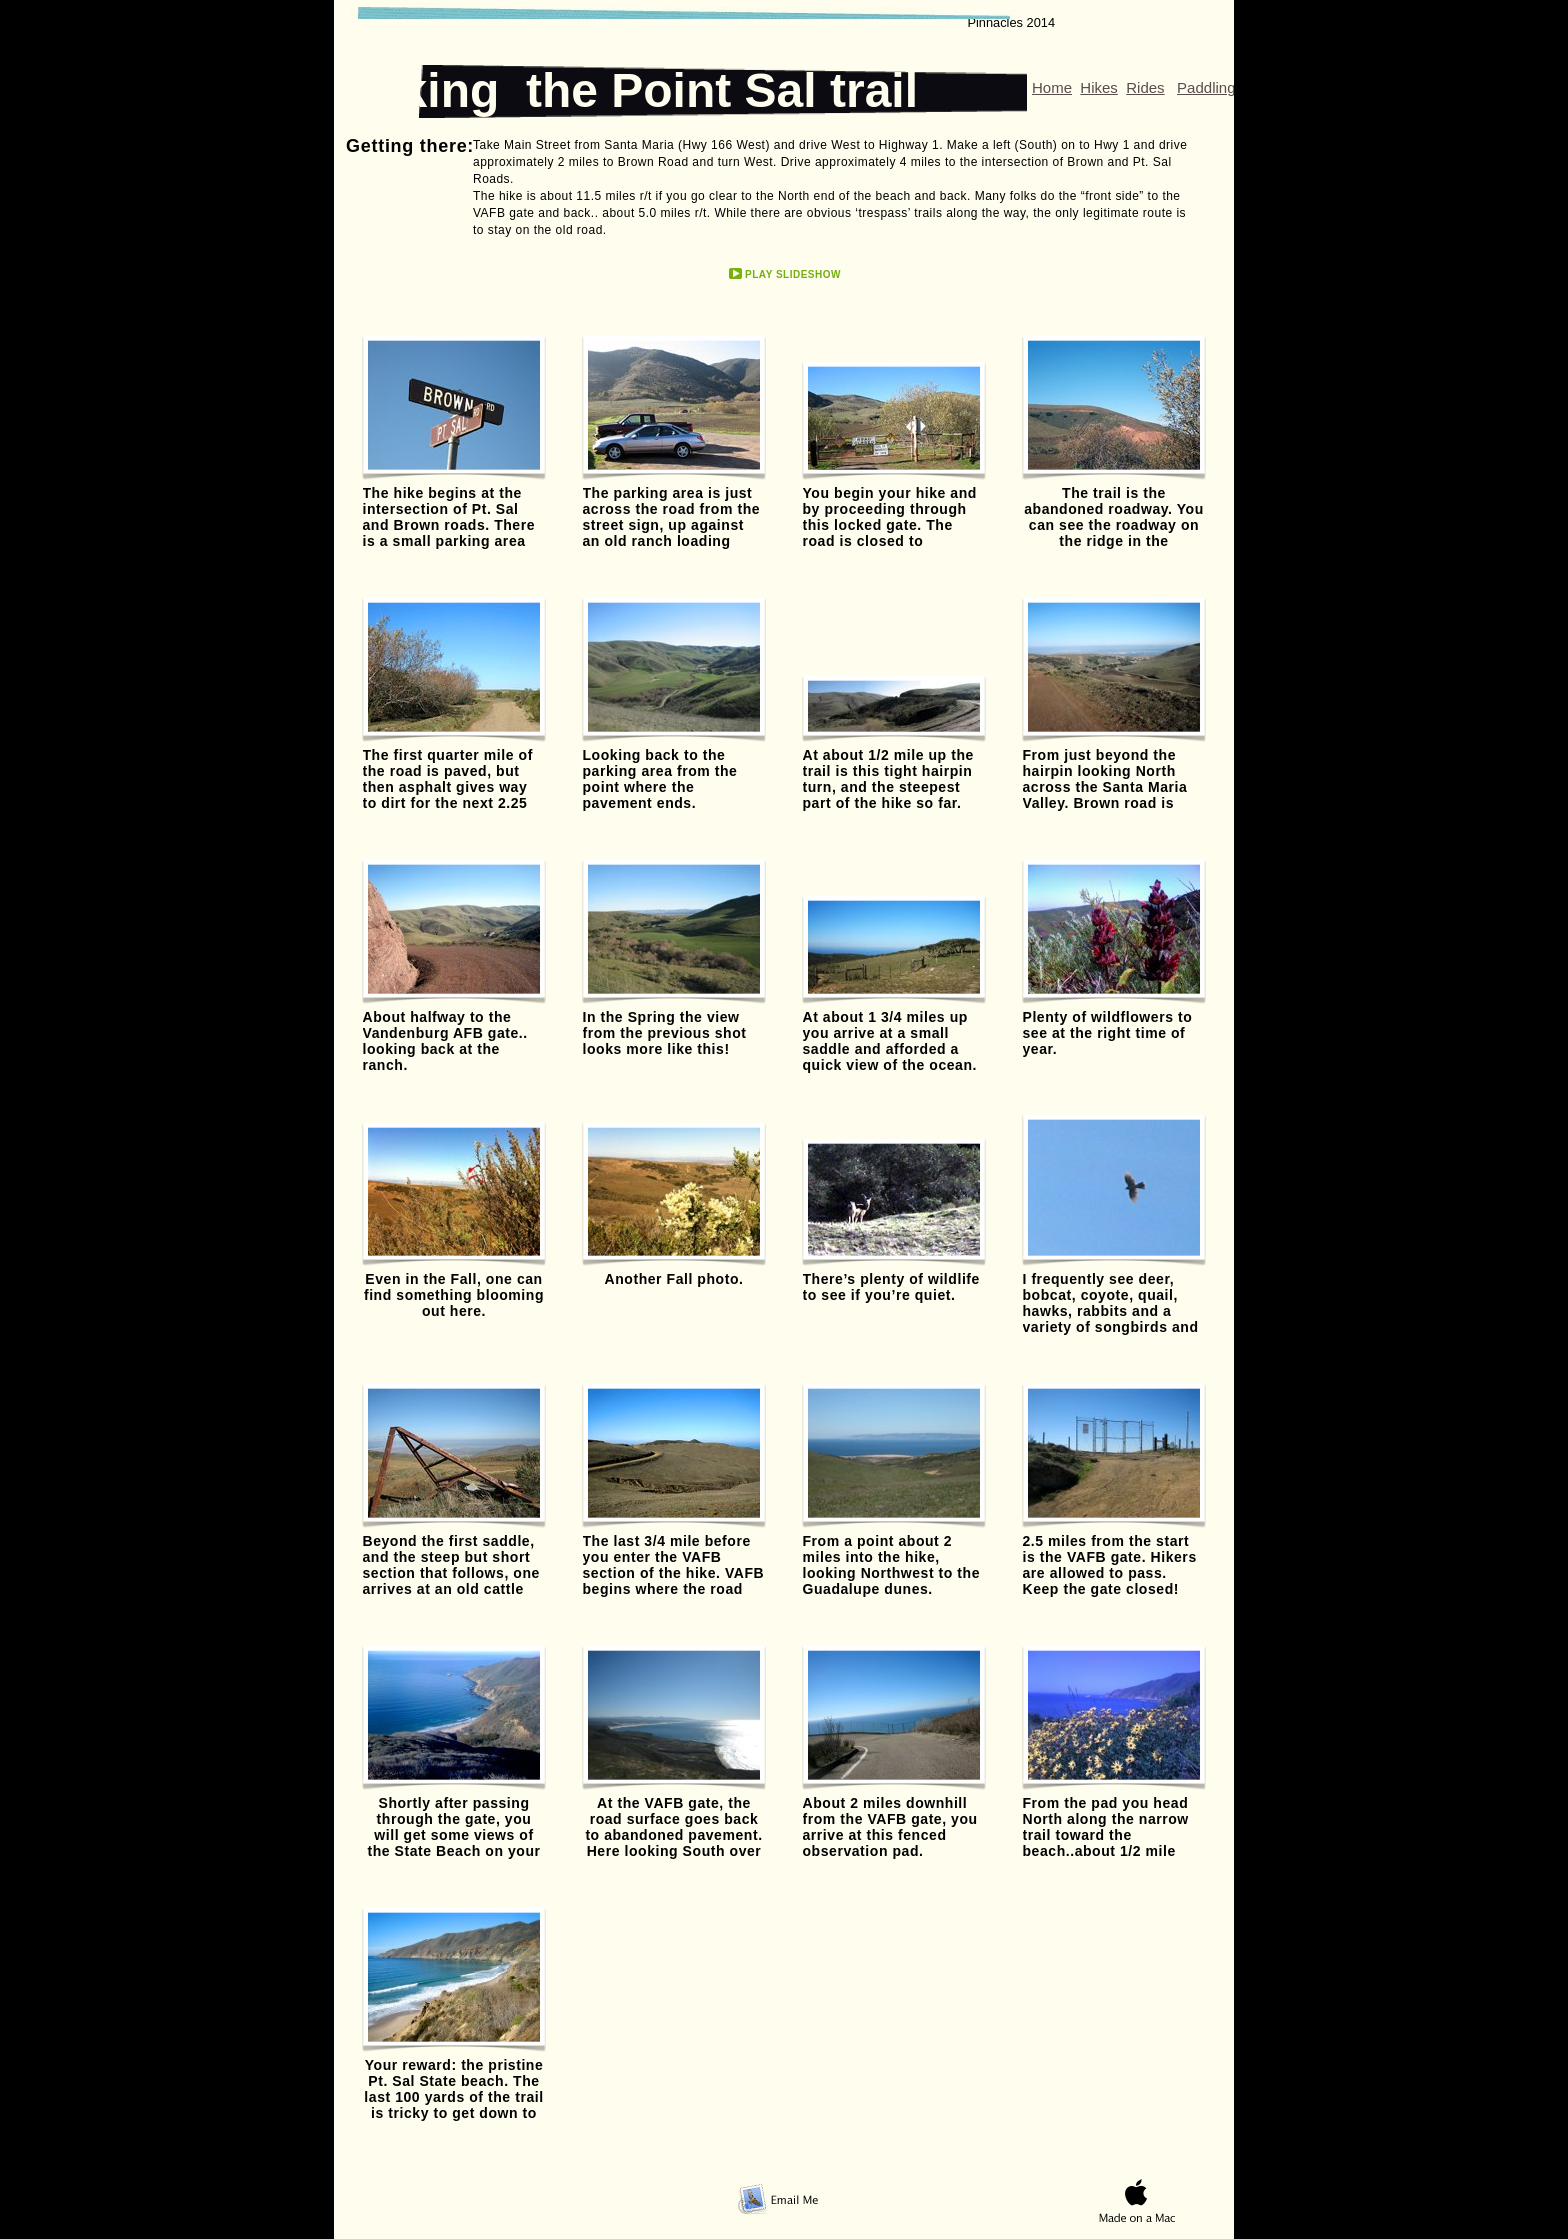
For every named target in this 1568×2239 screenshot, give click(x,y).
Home (1052, 87)
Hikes (1099, 87)
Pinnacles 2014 (1011, 22)
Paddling (1206, 87)
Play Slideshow (793, 274)
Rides (1145, 87)
